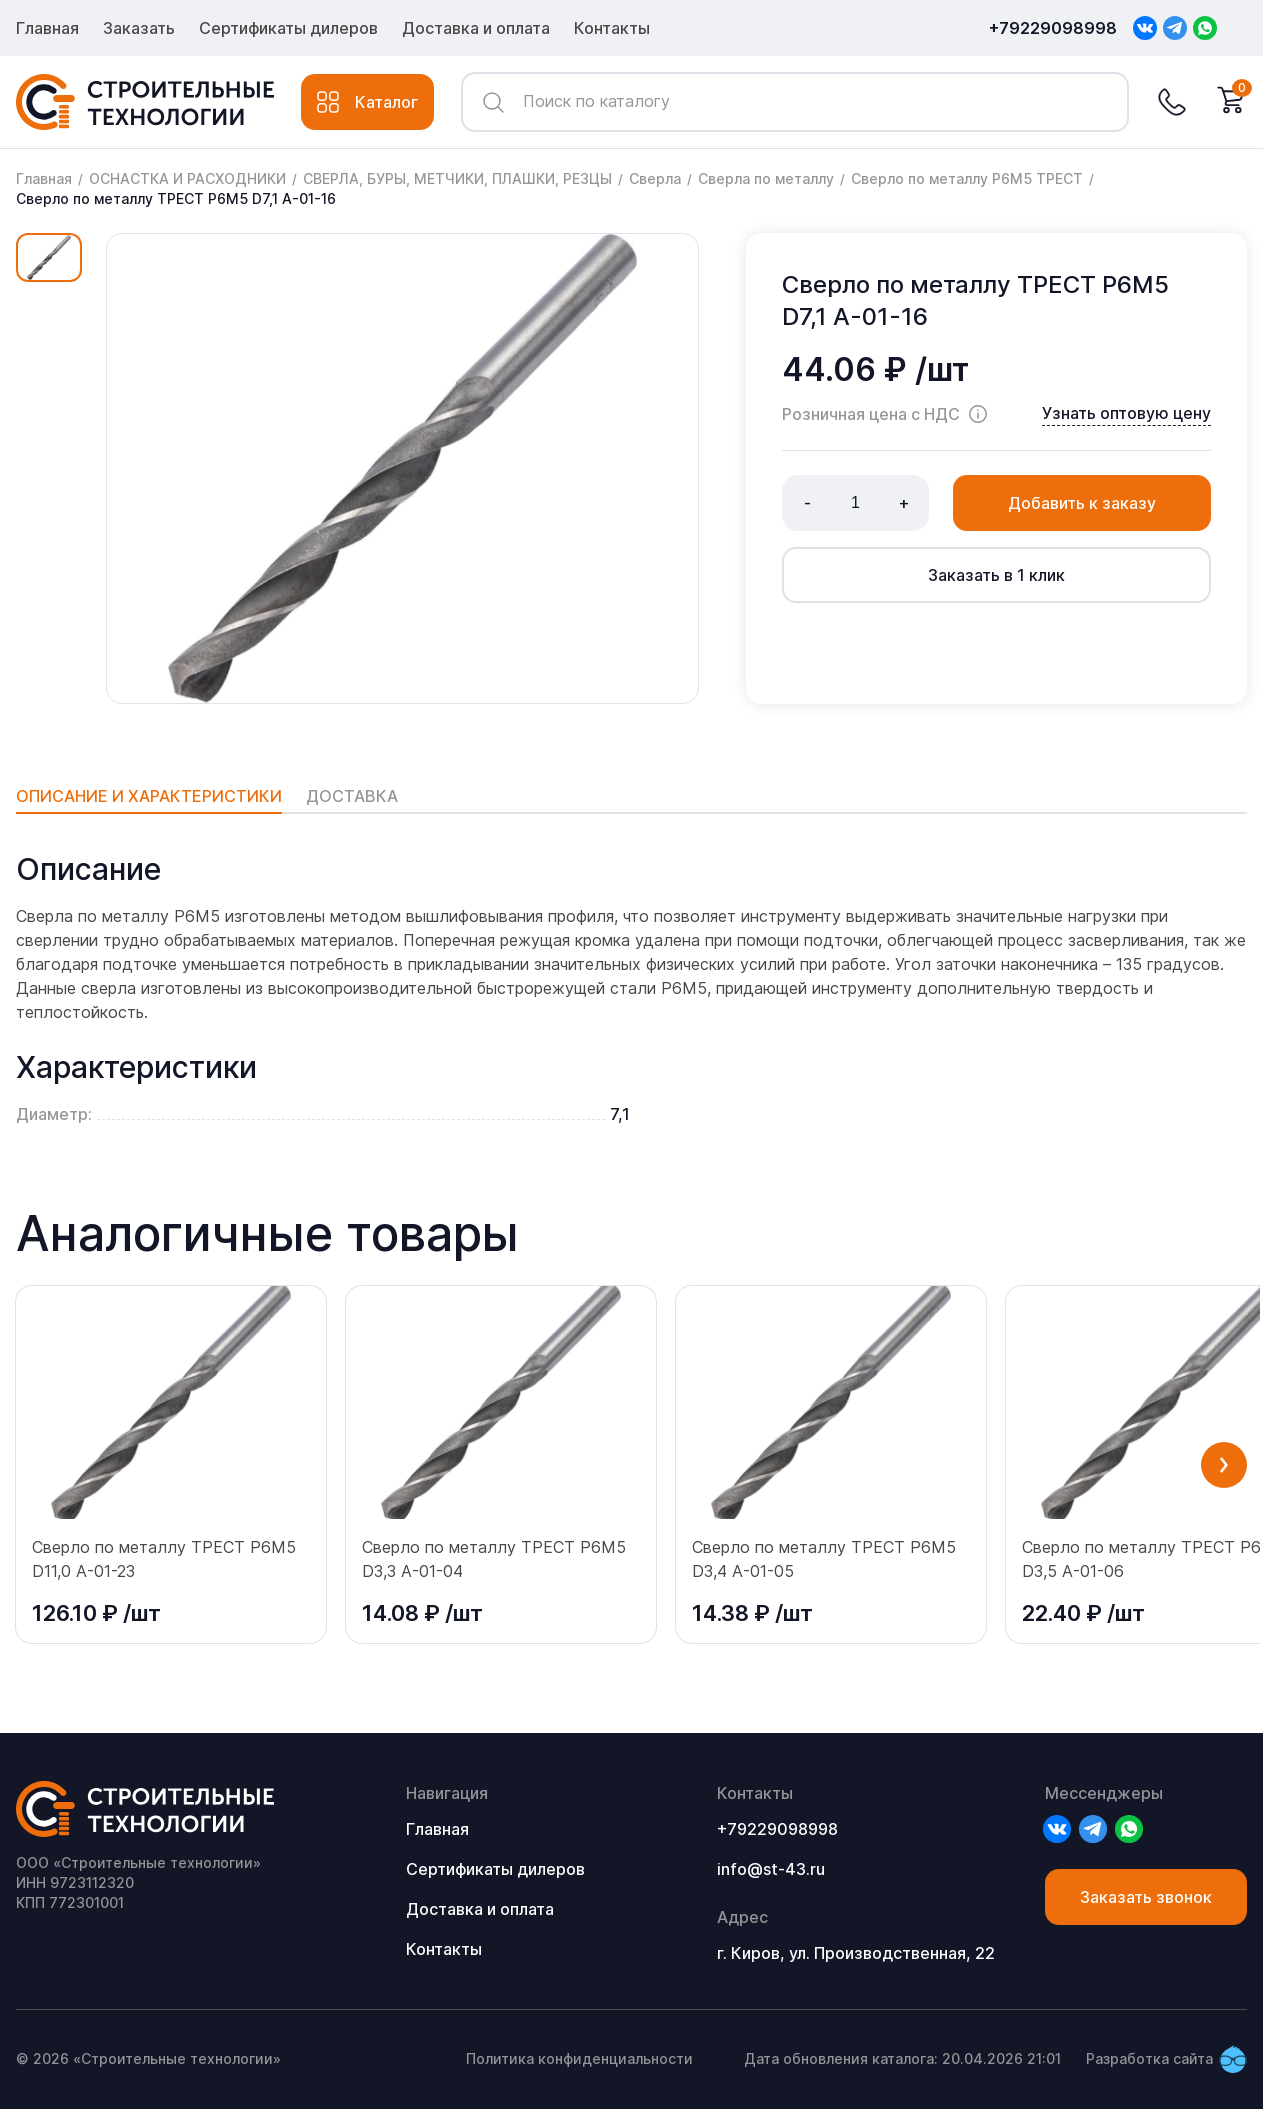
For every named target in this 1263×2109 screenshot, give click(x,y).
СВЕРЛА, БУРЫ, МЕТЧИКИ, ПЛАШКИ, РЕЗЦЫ (457, 178)
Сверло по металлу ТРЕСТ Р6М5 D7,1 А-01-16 (176, 198)
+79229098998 (1053, 28)
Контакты (612, 28)
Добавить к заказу (1082, 503)
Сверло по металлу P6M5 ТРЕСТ (967, 178)
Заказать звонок (1146, 1897)
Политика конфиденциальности (579, 2058)
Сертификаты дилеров (288, 28)
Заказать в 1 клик (996, 575)
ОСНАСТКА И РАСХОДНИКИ (187, 178)
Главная (47, 28)
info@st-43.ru (771, 1869)
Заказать (139, 28)
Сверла (655, 178)
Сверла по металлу (766, 178)
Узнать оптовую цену (1126, 413)
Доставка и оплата (476, 28)
